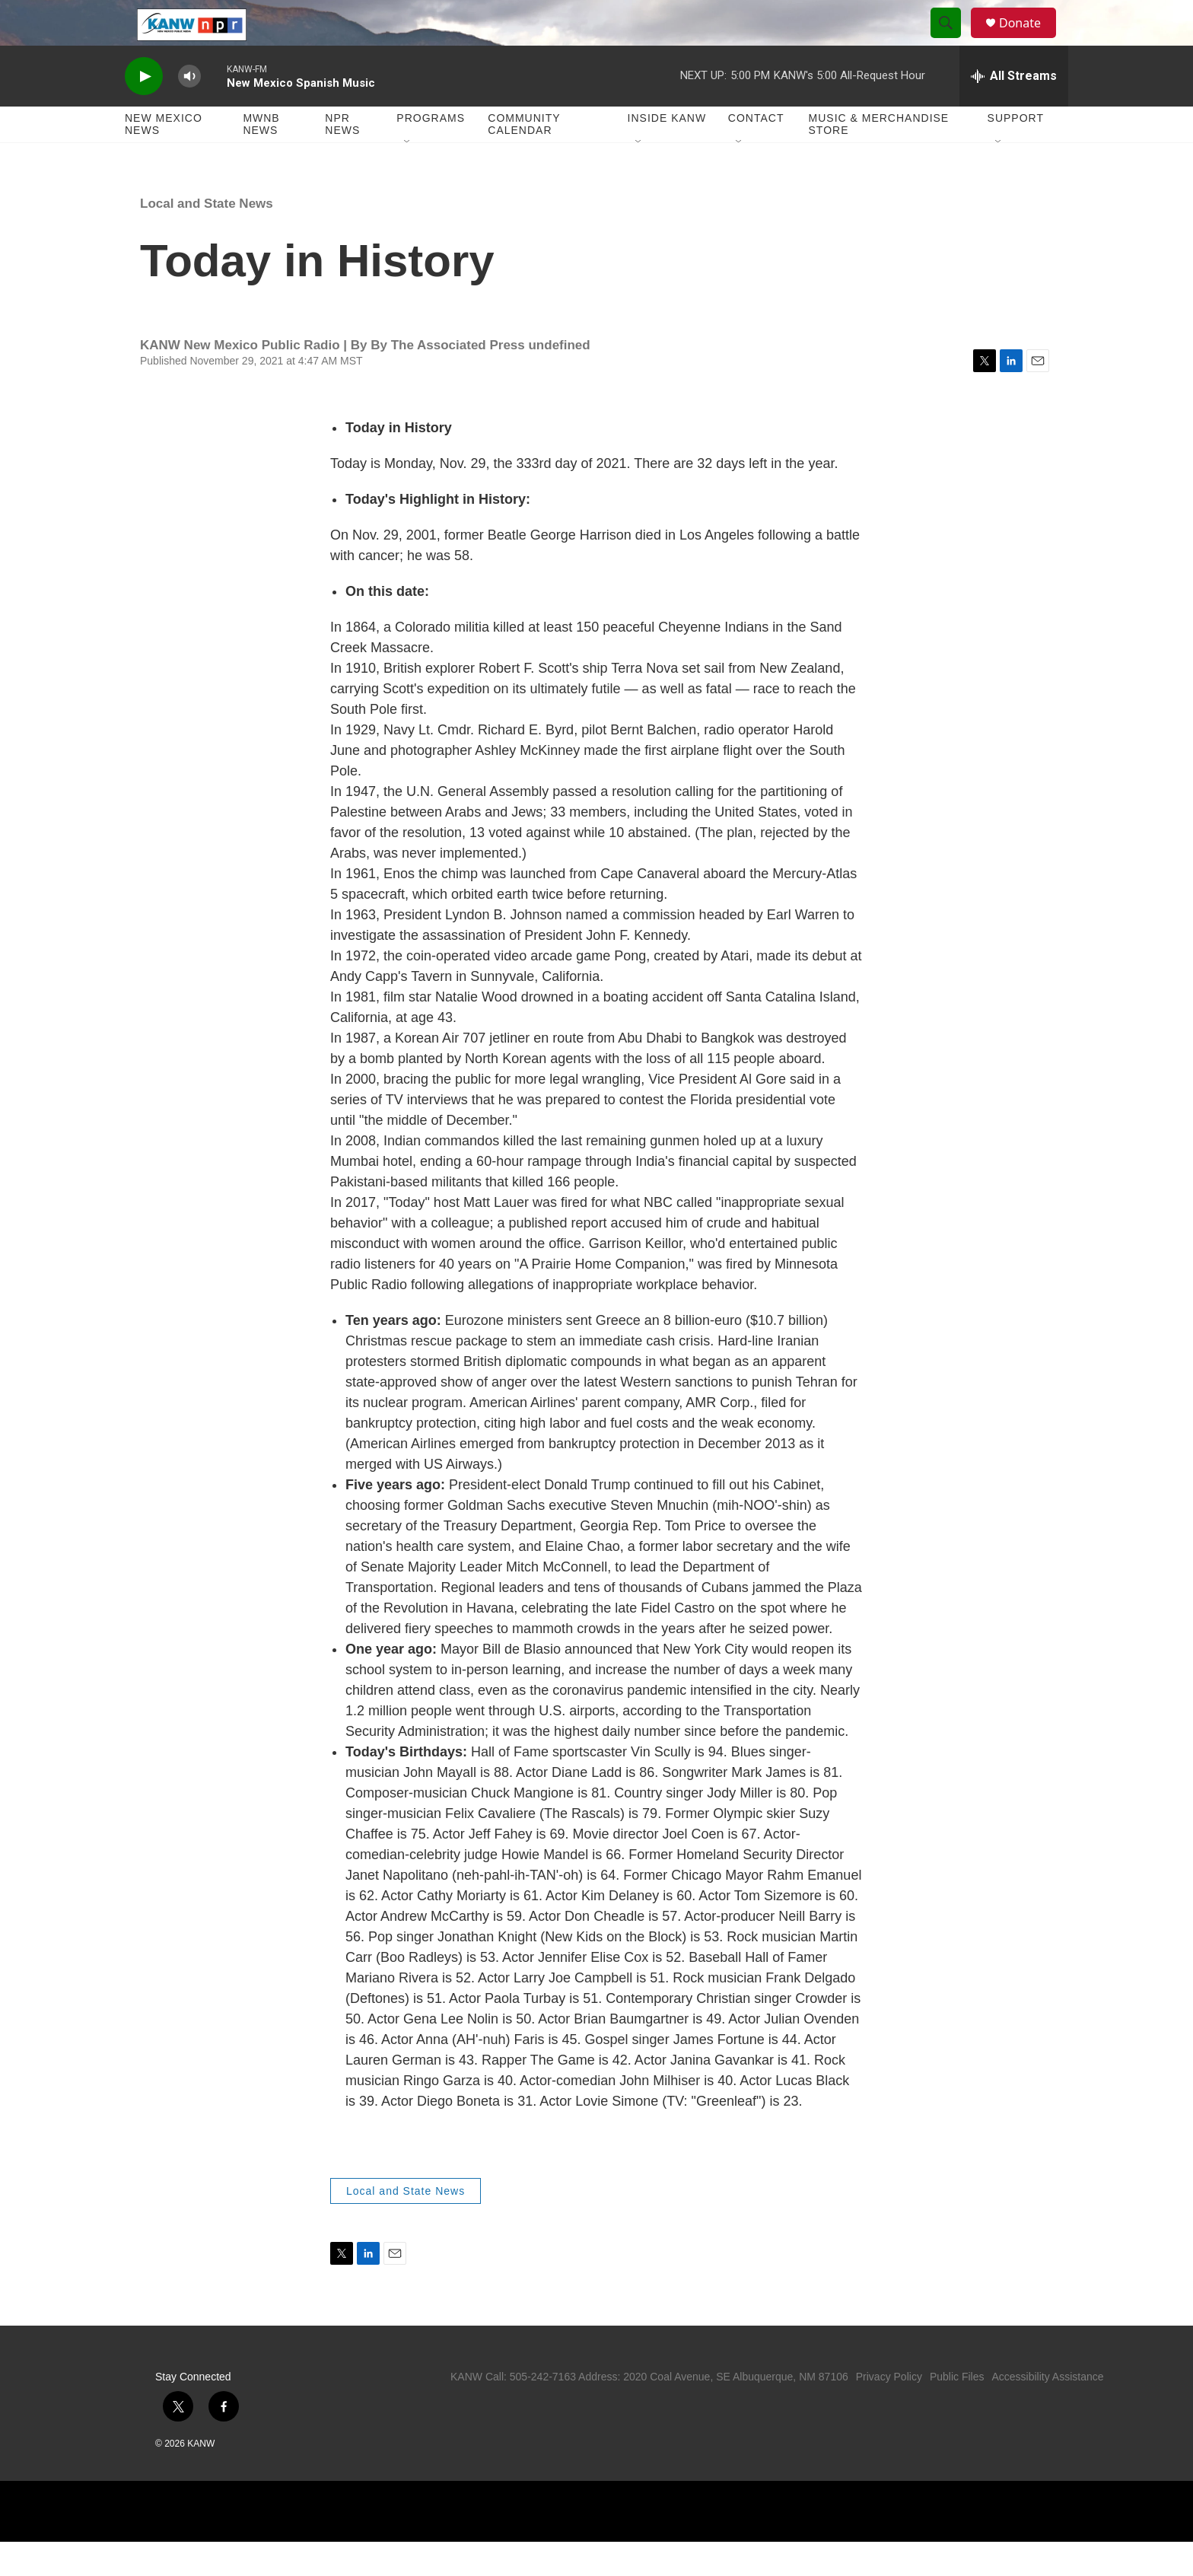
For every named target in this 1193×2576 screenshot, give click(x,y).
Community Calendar (524, 158)
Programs (430, 152)
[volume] (189, 111)
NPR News (342, 158)
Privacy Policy (889, 2411)
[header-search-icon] (952, 40)
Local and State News (206, 238)
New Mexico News (163, 158)
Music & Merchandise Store (879, 158)
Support (1016, 152)
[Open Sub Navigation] (408, 176)
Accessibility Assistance (1047, 2411)
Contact (756, 152)
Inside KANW (667, 152)
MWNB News (261, 158)
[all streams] (1013, 110)
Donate (1029, 40)
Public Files (957, 2411)
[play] (144, 110)
